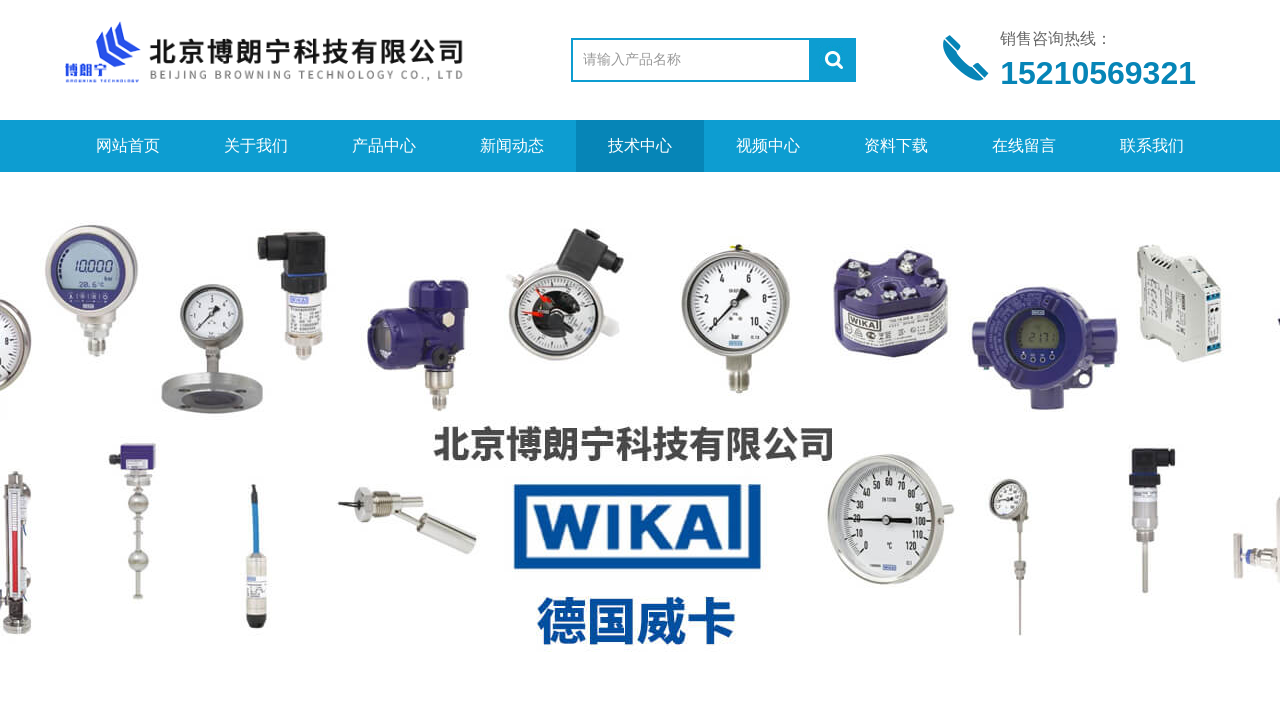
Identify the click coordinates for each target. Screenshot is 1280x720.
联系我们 (1152, 145)
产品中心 (384, 145)
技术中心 (640, 145)
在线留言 (1024, 145)
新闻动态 (512, 145)
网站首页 (128, 145)
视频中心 (768, 145)
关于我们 (256, 145)
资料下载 (896, 145)
